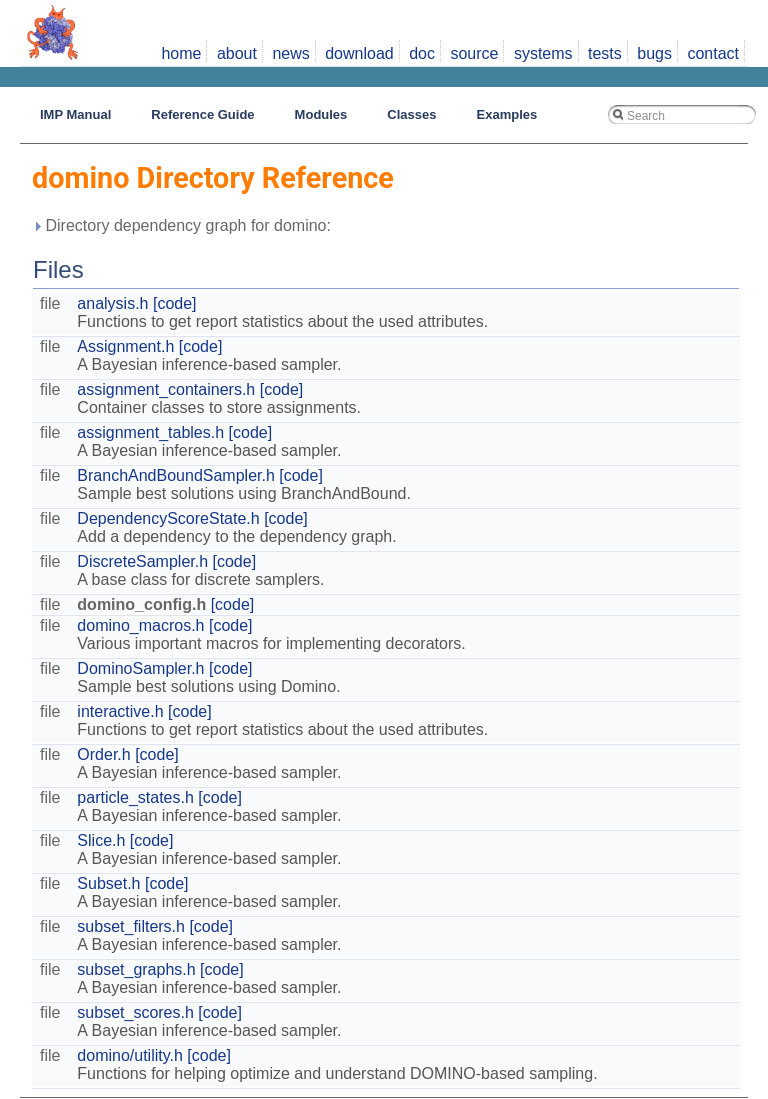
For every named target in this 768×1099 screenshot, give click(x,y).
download (359, 53)
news (290, 53)
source (474, 53)
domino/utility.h (130, 1055)
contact (713, 53)
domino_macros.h (140, 625)
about (237, 53)
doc (422, 53)
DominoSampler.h (140, 668)
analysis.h (112, 303)
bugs (654, 53)
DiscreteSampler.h (142, 561)
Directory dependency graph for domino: (181, 225)
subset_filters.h (131, 926)
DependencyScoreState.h (168, 518)
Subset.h (108, 883)
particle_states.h (135, 797)
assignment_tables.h (150, 432)
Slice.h (101, 840)
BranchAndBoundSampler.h (175, 475)
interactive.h (120, 711)
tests (605, 53)
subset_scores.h (135, 1012)
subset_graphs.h (136, 969)
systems (543, 53)
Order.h (103, 754)
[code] (175, 303)
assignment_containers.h (166, 389)
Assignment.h (125, 346)
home (181, 53)
